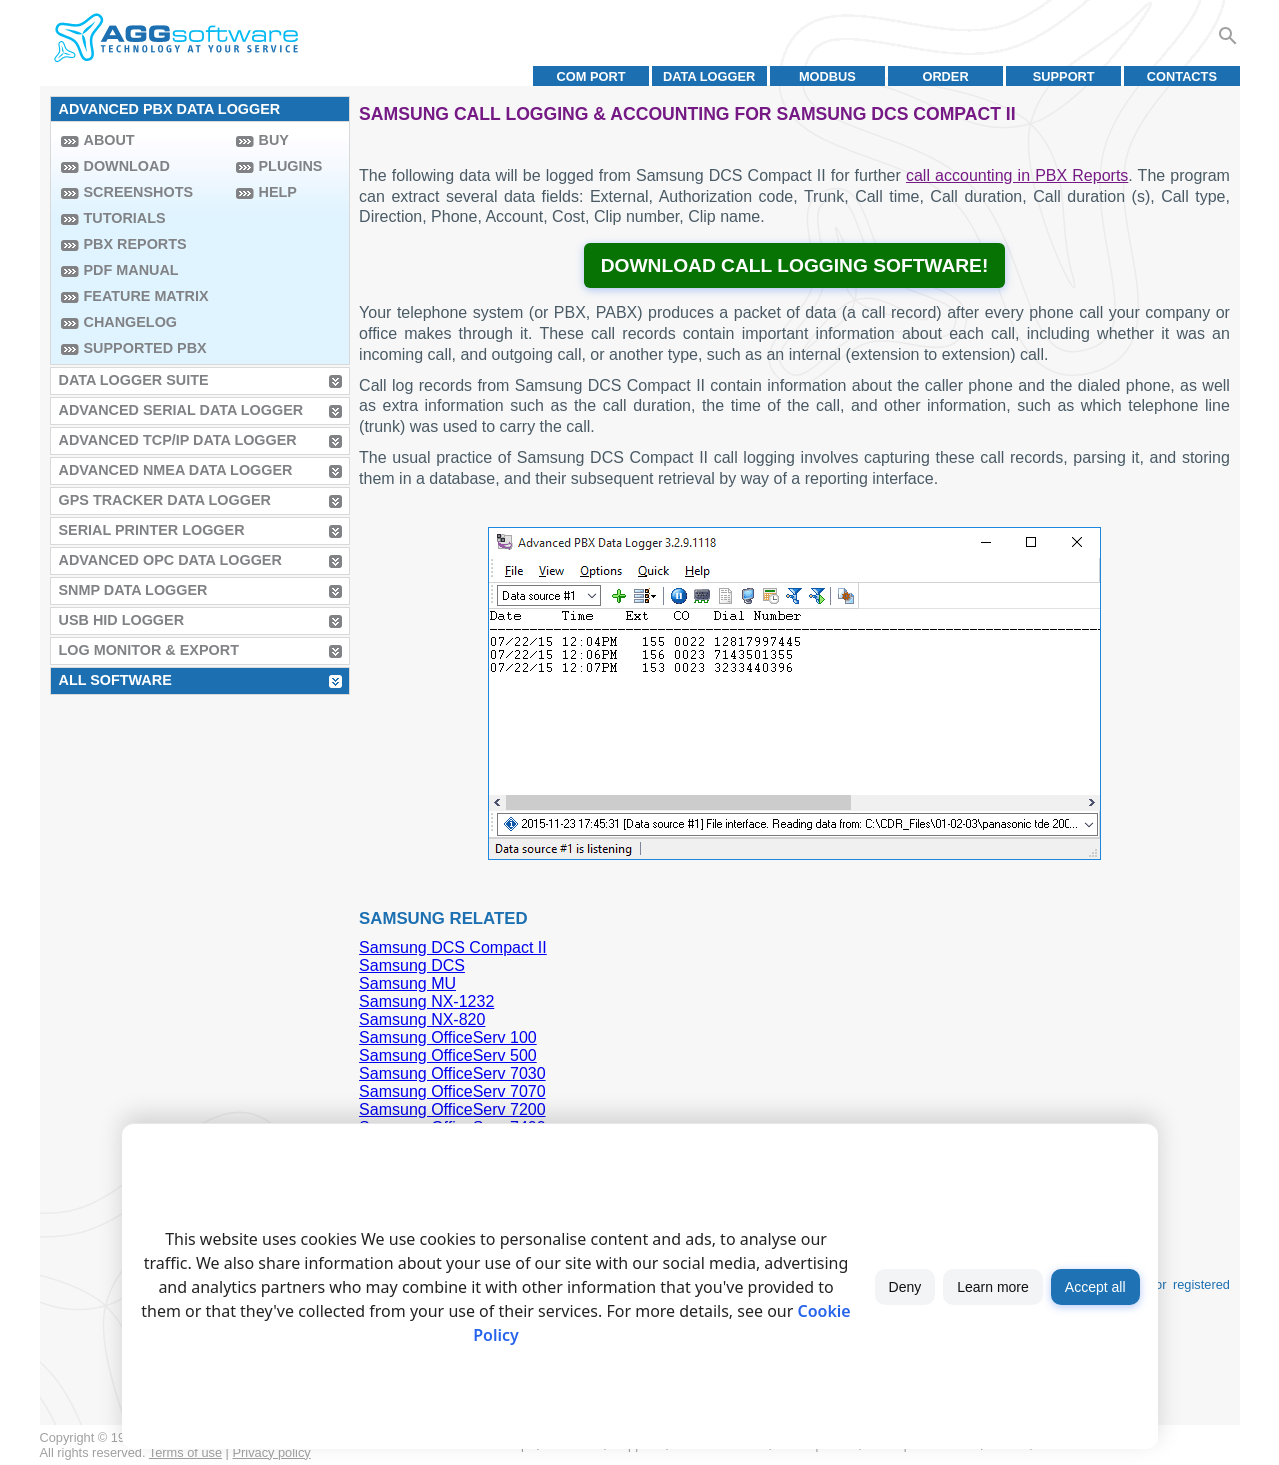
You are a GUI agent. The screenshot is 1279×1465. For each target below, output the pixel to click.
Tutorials (125, 218)
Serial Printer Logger (152, 530)
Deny (905, 1287)
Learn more (993, 1287)
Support (1064, 76)
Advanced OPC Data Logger (170, 560)
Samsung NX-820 (422, 1019)
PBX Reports (135, 244)
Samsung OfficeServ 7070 (452, 1091)
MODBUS (827, 76)
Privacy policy (272, 1452)
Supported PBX (145, 348)
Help (278, 192)
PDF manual (131, 270)
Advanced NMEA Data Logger (176, 470)
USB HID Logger (122, 620)
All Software (115, 680)
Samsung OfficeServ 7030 (452, 1073)
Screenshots (139, 192)
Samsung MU (407, 983)
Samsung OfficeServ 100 (448, 1037)
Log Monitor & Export (149, 650)
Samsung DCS (412, 965)
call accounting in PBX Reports (1017, 175)
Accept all (1095, 1287)
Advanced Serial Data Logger (181, 410)
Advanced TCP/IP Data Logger (178, 440)
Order (945, 76)
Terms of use (185, 1452)
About (109, 140)
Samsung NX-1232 (426, 1001)
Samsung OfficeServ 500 (448, 1055)
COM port (590, 76)
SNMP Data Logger (133, 590)
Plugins (291, 166)
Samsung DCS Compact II (453, 947)
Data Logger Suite (134, 380)
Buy (274, 140)
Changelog (131, 322)
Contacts (1182, 76)
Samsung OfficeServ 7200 (452, 1109)
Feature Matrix (146, 296)
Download (127, 166)
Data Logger (709, 76)
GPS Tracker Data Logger (165, 500)
